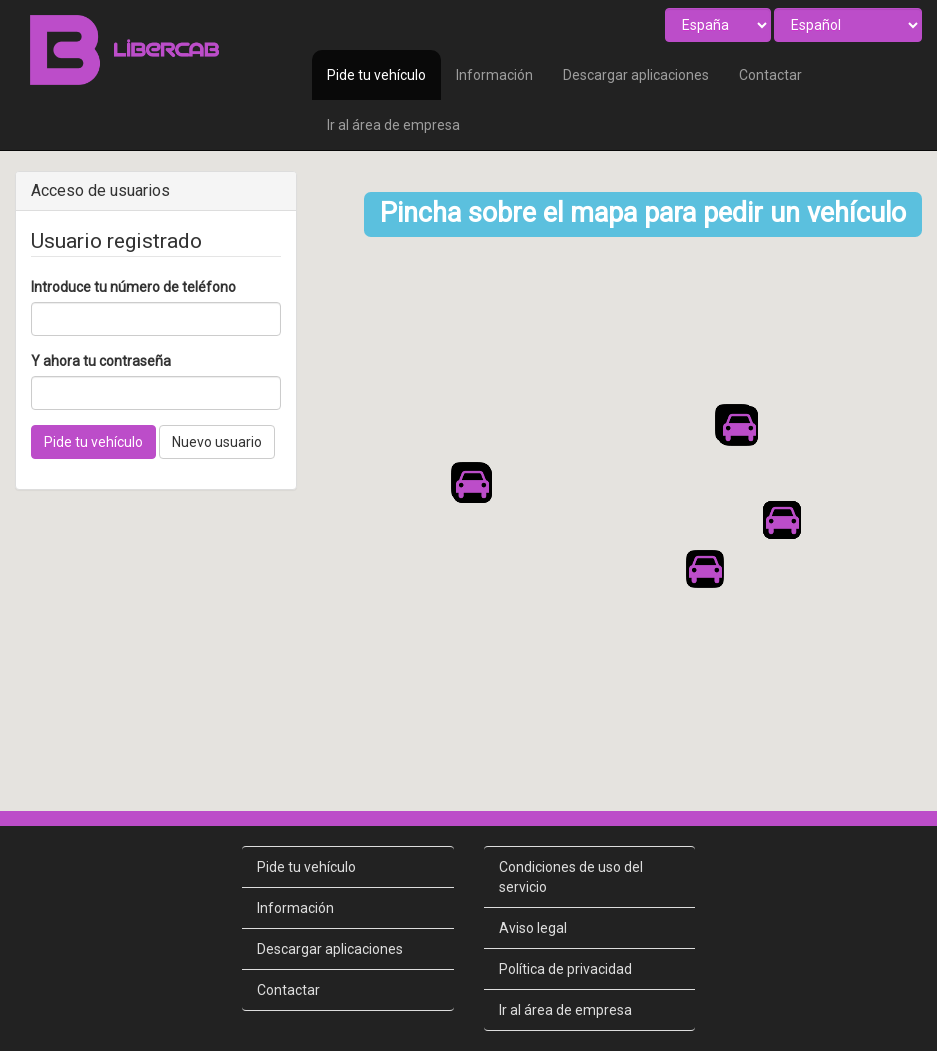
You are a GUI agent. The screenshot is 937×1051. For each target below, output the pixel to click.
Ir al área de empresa (393, 125)
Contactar (770, 75)
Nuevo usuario (217, 442)
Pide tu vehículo (376, 75)
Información (494, 75)
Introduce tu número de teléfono (133, 287)
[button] (472, 464)
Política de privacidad (565, 929)
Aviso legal (533, 888)
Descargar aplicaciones (636, 75)
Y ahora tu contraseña (101, 361)
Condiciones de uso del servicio (571, 837)
